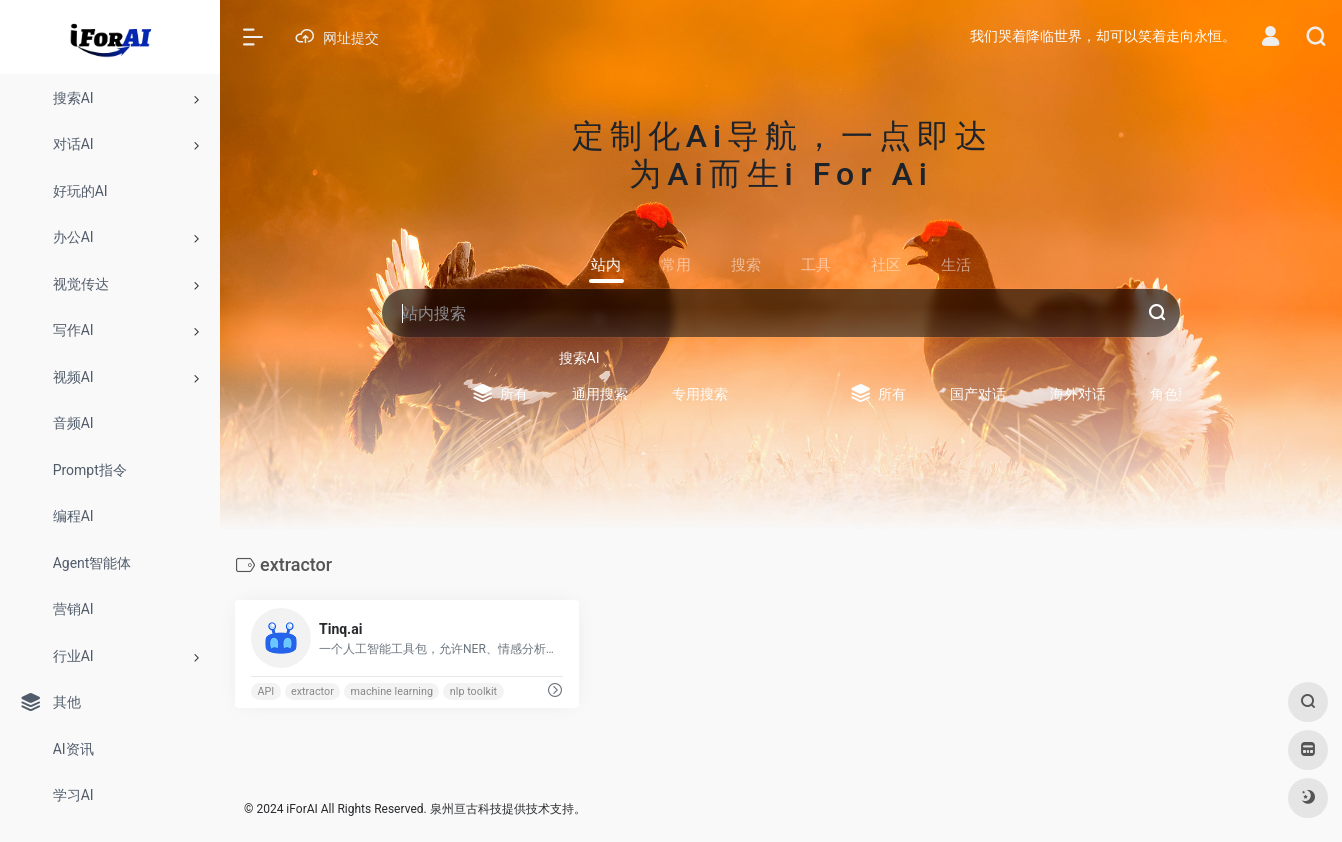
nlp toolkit (473, 691)
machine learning (392, 691)
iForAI (301, 809)
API (265, 691)
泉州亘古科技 (466, 809)
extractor (312, 691)
